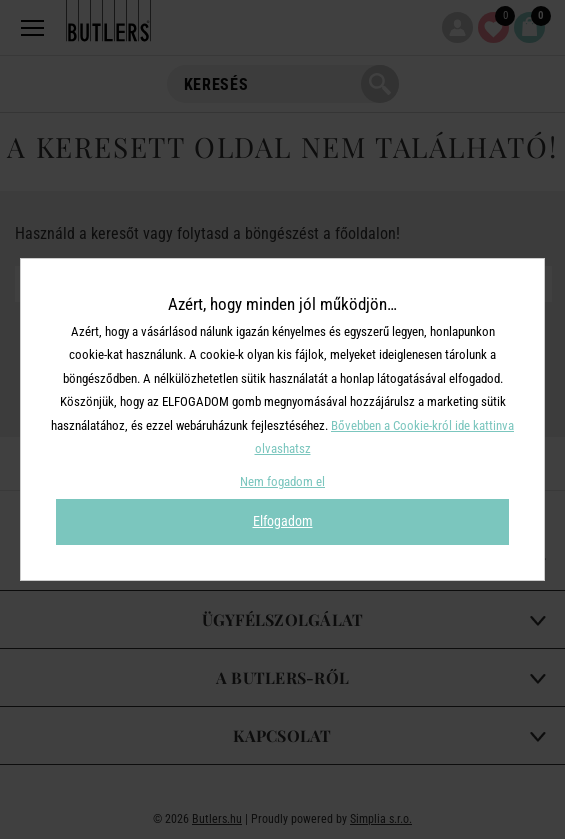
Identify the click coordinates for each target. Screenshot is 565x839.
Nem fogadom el (282, 481)
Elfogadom (283, 521)
